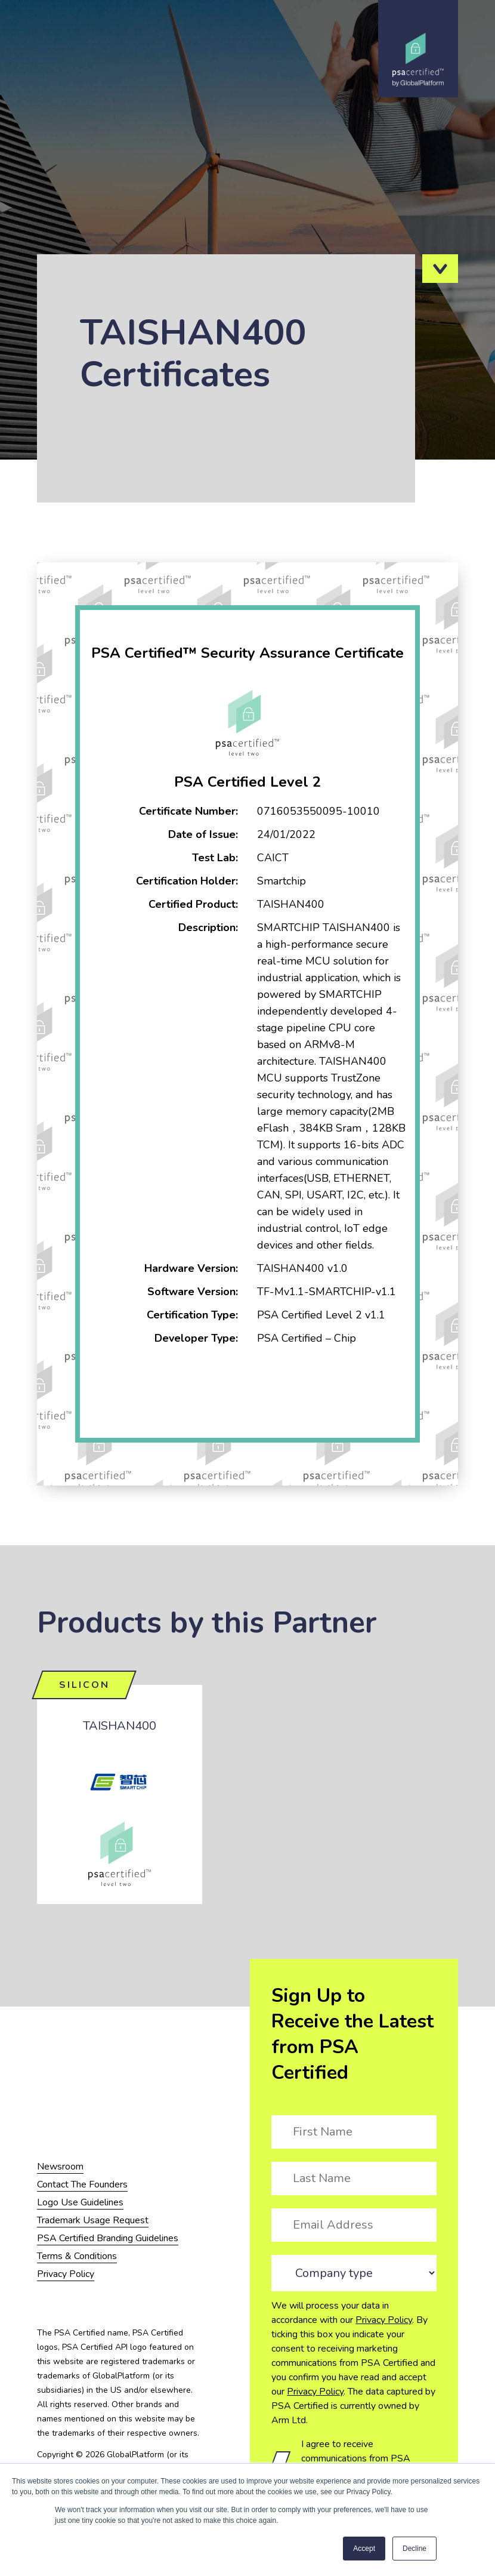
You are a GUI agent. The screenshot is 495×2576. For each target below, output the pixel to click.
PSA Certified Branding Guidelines (107, 2238)
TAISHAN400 (119, 1726)
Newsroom (60, 2166)
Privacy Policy (383, 2320)
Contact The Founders (82, 2184)
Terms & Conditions (77, 2256)
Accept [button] (364, 2548)
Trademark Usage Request (92, 2220)
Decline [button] (414, 2548)
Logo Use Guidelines (80, 2202)
